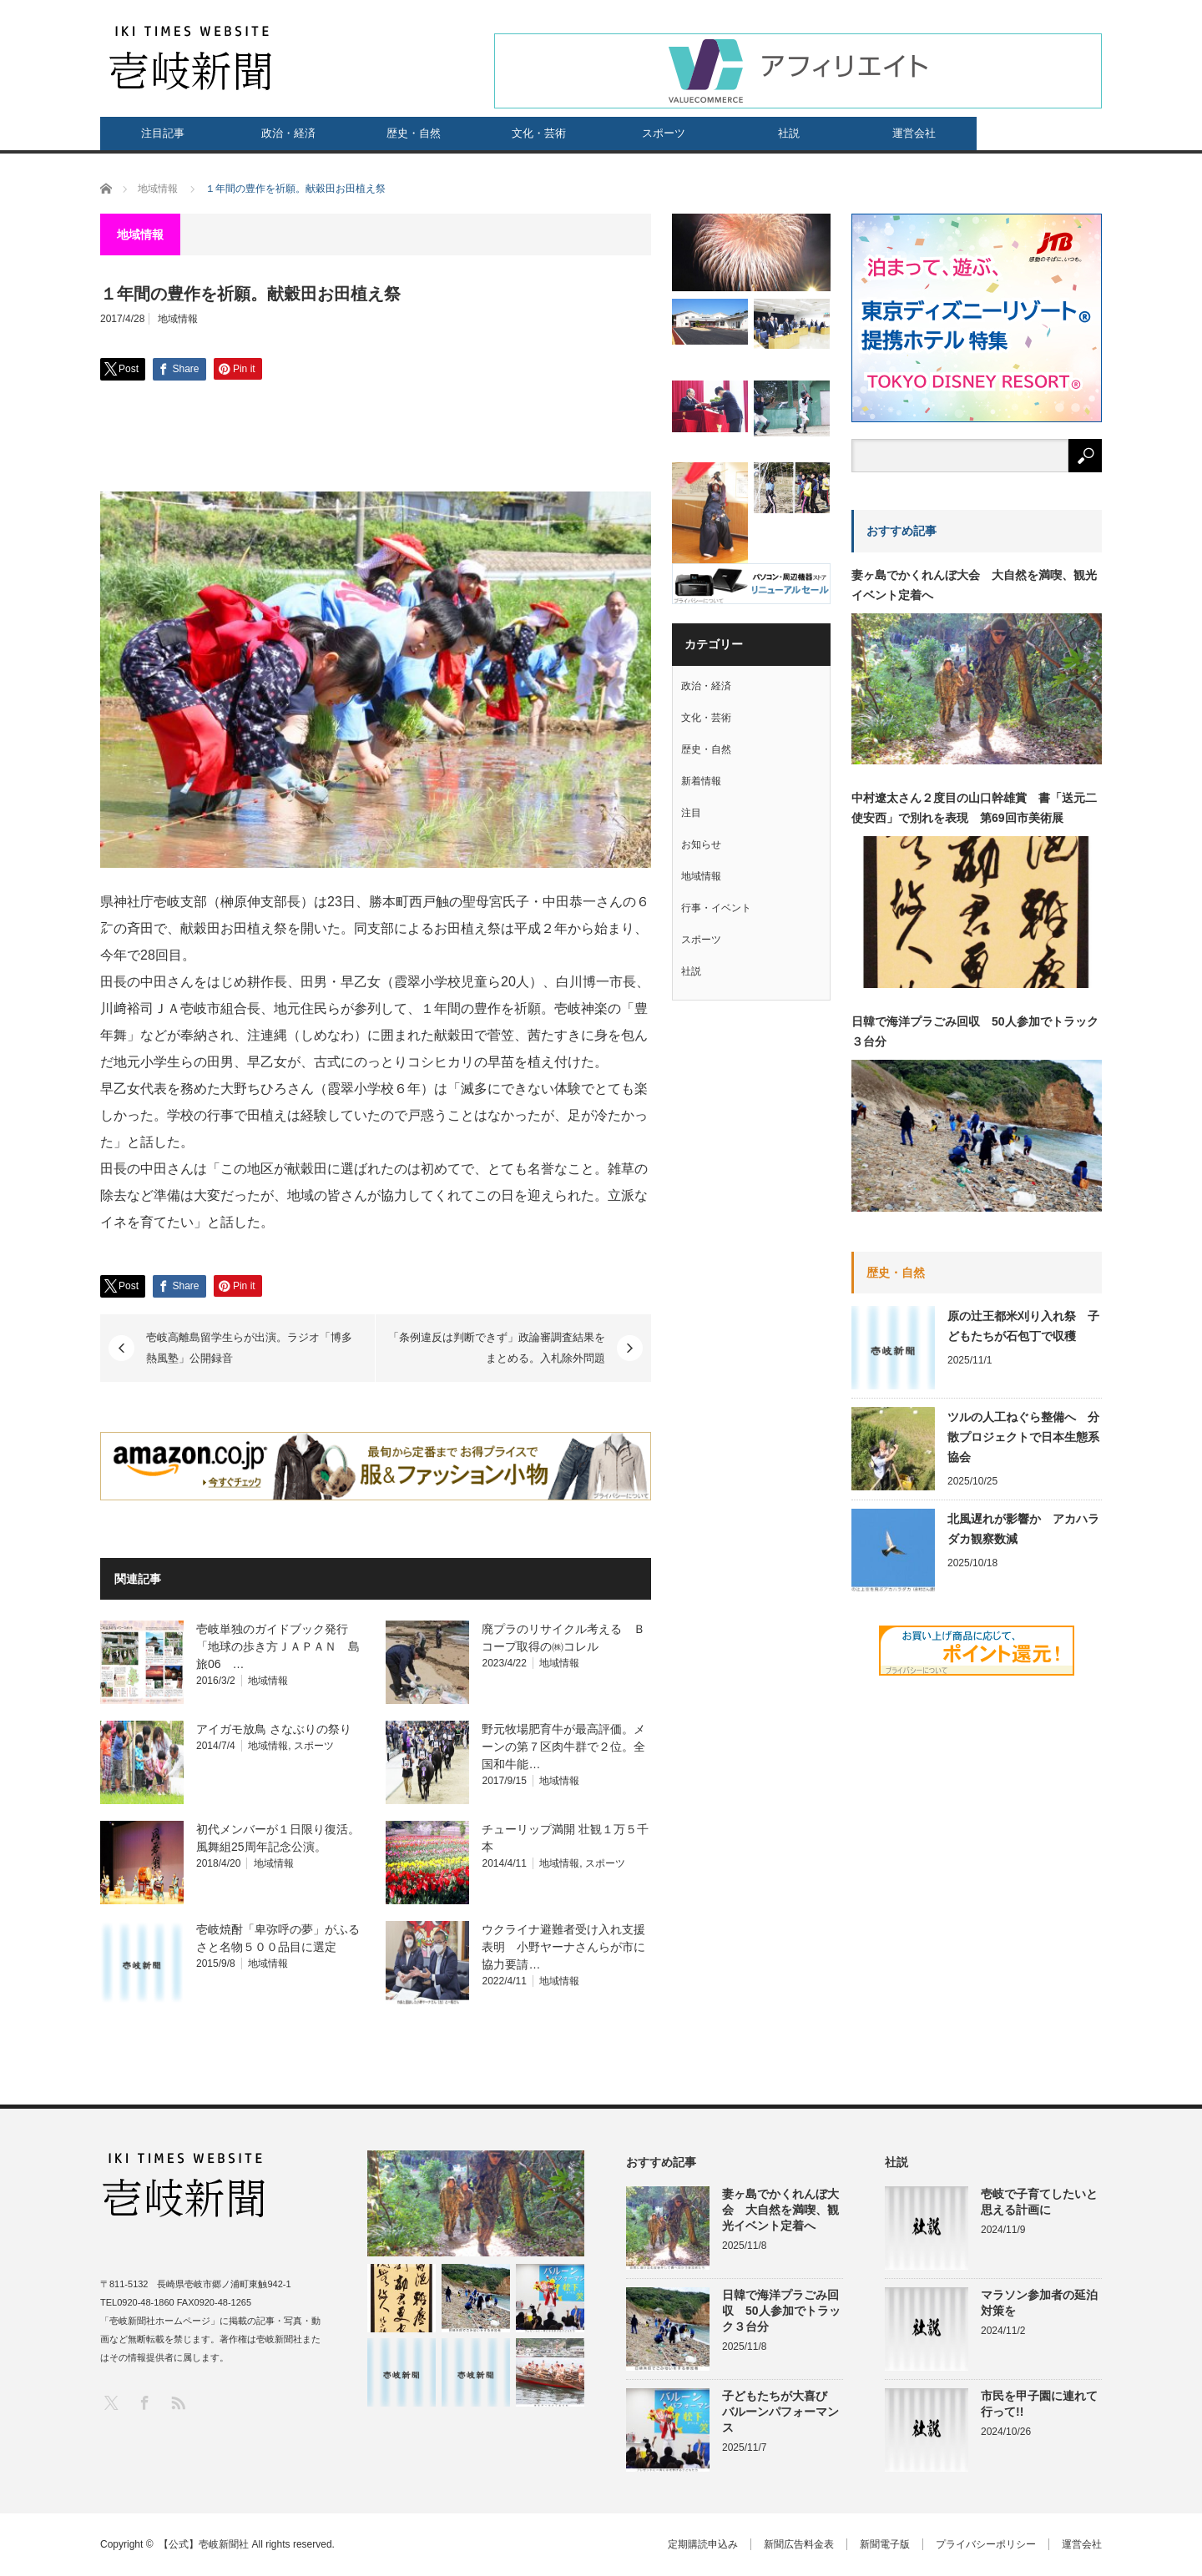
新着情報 (701, 781)
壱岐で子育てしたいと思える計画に (1039, 2201)
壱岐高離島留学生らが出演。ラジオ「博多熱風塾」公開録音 (249, 1348)
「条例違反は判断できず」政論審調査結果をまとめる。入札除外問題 (496, 1348)
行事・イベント (716, 908)
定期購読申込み (703, 2544)
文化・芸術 (539, 133)
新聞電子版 (885, 2544)
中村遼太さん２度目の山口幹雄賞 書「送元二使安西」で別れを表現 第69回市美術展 (974, 807)
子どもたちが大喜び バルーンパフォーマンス (780, 2411)
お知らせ (701, 844)
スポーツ (663, 133)
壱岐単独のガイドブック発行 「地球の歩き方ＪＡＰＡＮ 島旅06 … (278, 1646)
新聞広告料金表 (799, 2544)
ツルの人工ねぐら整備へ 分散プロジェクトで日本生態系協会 (1023, 1437)
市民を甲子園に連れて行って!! (1039, 2403)
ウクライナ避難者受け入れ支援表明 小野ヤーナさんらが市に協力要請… (563, 1947)
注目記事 (162, 133)
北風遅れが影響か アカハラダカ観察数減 (1023, 1528)
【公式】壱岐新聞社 (204, 2544)
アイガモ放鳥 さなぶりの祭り (273, 1729)
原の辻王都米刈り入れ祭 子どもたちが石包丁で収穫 (1023, 1326)
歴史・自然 (413, 133)
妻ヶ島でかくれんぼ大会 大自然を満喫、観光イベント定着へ (974, 585)
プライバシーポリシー (986, 2544)
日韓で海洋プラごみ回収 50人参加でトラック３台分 (974, 1031)
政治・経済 (288, 133)
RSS (177, 2402)
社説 (789, 133)
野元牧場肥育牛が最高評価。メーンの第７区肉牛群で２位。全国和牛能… (563, 1746)
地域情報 (178, 319)
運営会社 (914, 133)
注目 (691, 813)
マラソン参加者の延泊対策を (1039, 2302)
